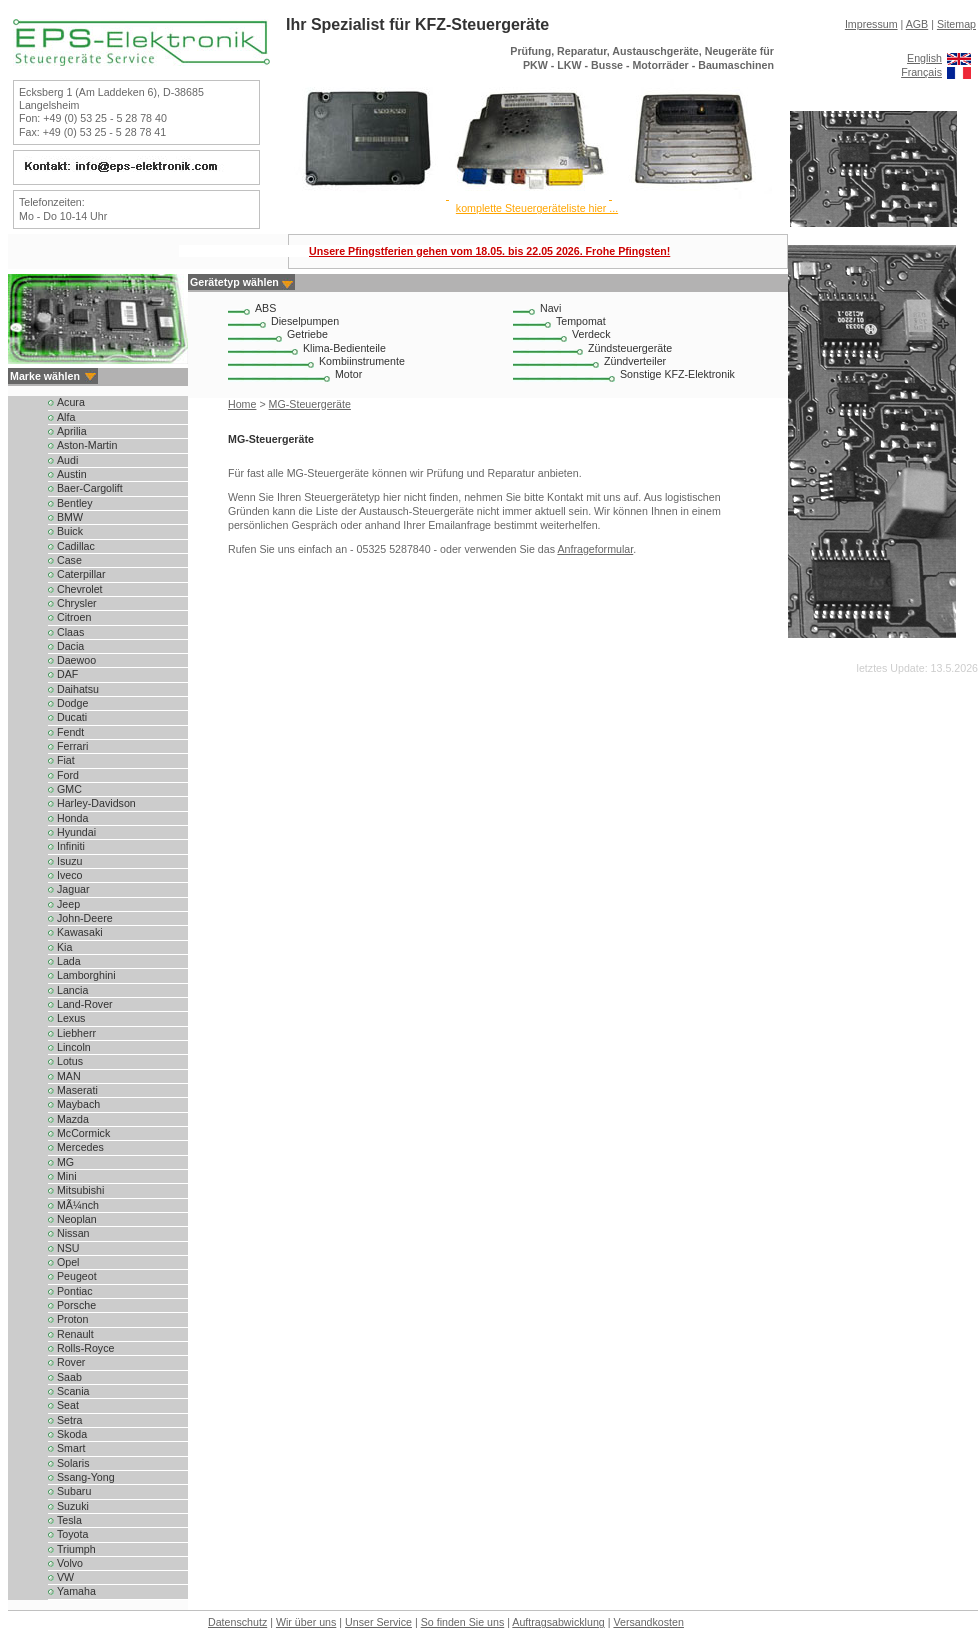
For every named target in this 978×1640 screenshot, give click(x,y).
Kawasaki (80, 932)
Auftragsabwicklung (558, 1622)
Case (69, 560)
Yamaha (76, 1591)
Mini (67, 1176)
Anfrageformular (595, 549)
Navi (550, 308)
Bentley (75, 503)
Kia (64, 947)
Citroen (74, 617)
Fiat (66, 760)
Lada (69, 961)
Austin (72, 474)
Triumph (76, 1549)
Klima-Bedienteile (344, 348)
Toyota (72, 1534)
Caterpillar (81, 574)
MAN (69, 1076)
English (924, 58)
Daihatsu (78, 689)
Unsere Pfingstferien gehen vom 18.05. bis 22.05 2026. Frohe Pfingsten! (489, 251)
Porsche (76, 1305)
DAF (67, 674)
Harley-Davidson (96, 803)
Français (921, 72)
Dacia (70, 646)
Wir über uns (306, 1622)
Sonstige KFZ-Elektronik (677, 374)
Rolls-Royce (85, 1348)
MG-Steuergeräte (310, 404)
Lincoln (74, 1047)
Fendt (70, 732)
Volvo (70, 1563)
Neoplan (77, 1219)
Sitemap (956, 24)
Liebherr (76, 1033)
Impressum (871, 24)
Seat (68, 1405)
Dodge (72, 703)
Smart (71, 1448)
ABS (265, 308)
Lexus (71, 1018)
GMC (69, 789)
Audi (67, 460)
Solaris (73, 1463)
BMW (70, 517)
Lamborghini (86, 975)
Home (242, 404)
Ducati (72, 717)
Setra (69, 1420)
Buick (70, 531)
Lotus (70, 1061)
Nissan (73, 1233)
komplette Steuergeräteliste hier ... (537, 208)
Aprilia (72, 431)
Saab (69, 1377)
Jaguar (73, 889)
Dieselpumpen (305, 321)
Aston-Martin (87, 445)
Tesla (69, 1520)
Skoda (72, 1434)
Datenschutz (237, 1622)
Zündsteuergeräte (630, 348)
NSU (68, 1248)
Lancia (72, 990)
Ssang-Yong (86, 1477)
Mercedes (80, 1147)
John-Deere (85, 918)
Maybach (78, 1104)
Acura (71, 402)
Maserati (77, 1090)
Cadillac (76, 546)
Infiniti (71, 846)
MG (65, 1162)
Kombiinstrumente (362, 361)
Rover (71, 1362)
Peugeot (77, 1276)
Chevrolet (80, 589)
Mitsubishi (80, 1190)
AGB (917, 24)
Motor (348, 374)
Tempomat (581, 321)
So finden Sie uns (463, 1622)
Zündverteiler (635, 361)
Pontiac (75, 1291)
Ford (68, 775)
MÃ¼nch (78, 1205)
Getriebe (307, 334)
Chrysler (77, 603)
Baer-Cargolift (90, 488)
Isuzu (69, 861)
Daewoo (76, 660)
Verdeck (591, 334)
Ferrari (72, 746)
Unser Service (378, 1622)
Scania (73, 1391)
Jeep (68, 904)
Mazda (73, 1119)
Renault (75, 1334)
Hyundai (76, 832)
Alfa (66, 417)
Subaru (74, 1491)
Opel (68, 1262)
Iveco (69, 875)
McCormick (83, 1133)
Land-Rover (85, 1004)
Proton (72, 1319)
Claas (70, 632)
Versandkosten (648, 1622)
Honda (72, 818)
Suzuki (73, 1506)
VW (65, 1577)
